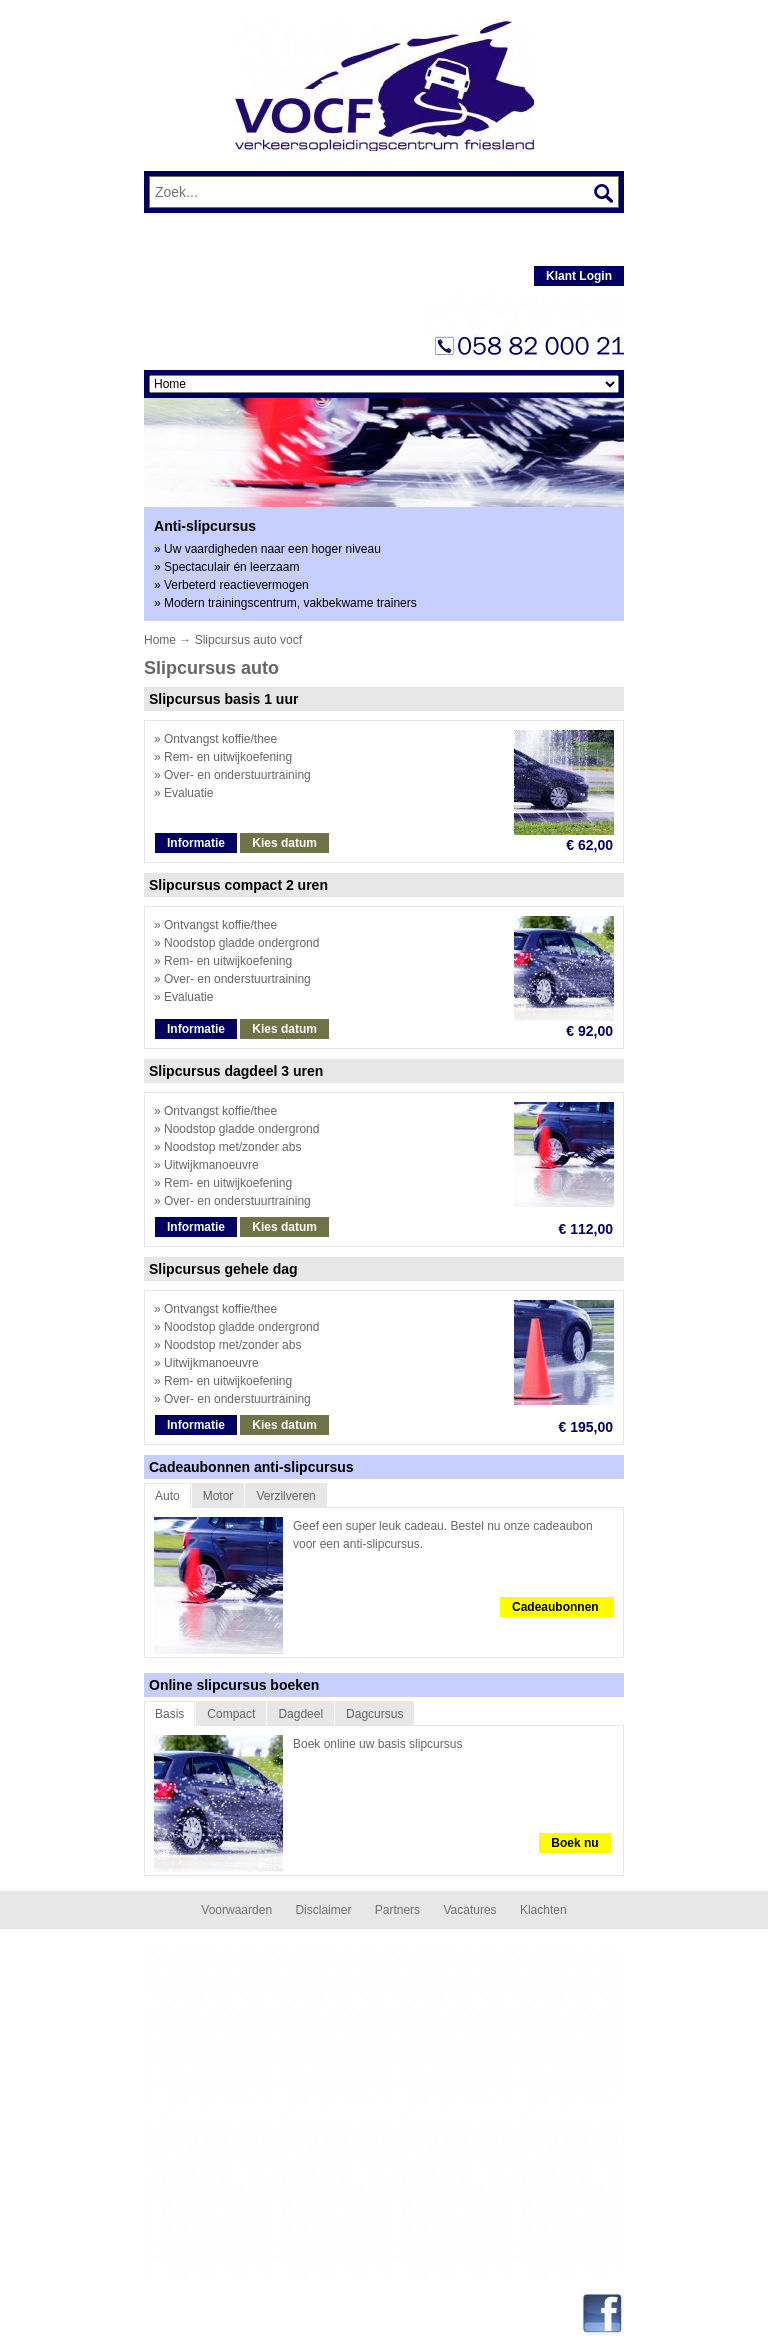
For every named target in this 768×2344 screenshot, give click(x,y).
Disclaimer (323, 1910)
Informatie (196, 843)
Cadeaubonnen (557, 1607)
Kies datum (284, 843)
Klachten (543, 1910)
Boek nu (574, 1843)
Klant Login (579, 276)
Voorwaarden (236, 1910)
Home (160, 640)
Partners (397, 1910)
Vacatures (469, 1910)
